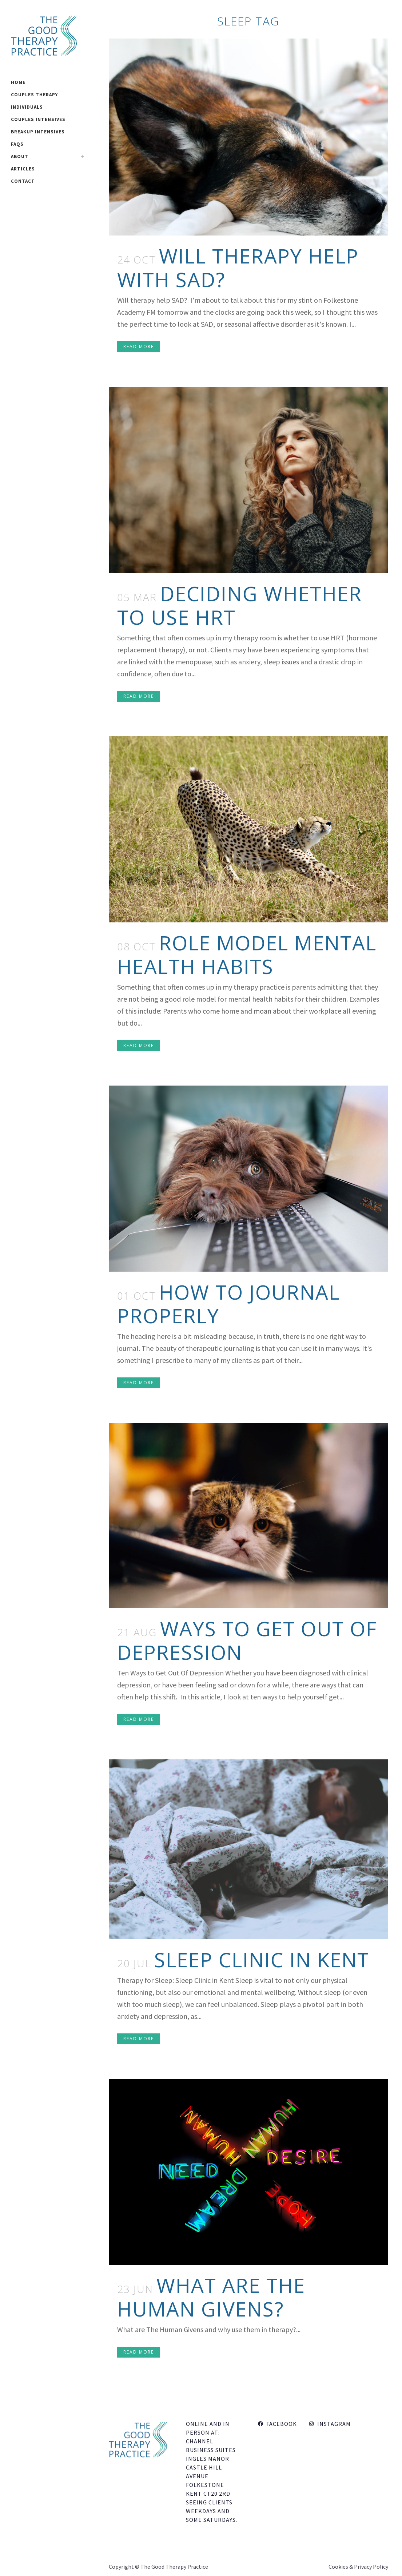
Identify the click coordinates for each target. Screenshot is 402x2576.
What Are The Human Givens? (211, 2296)
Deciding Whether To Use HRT (239, 605)
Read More (138, 346)
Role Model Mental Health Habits (247, 954)
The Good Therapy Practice (174, 2566)
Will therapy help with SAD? (238, 267)
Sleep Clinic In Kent (261, 1959)
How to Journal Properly (228, 1303)
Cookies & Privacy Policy (358, 2566)
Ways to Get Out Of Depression (247, 1640)
